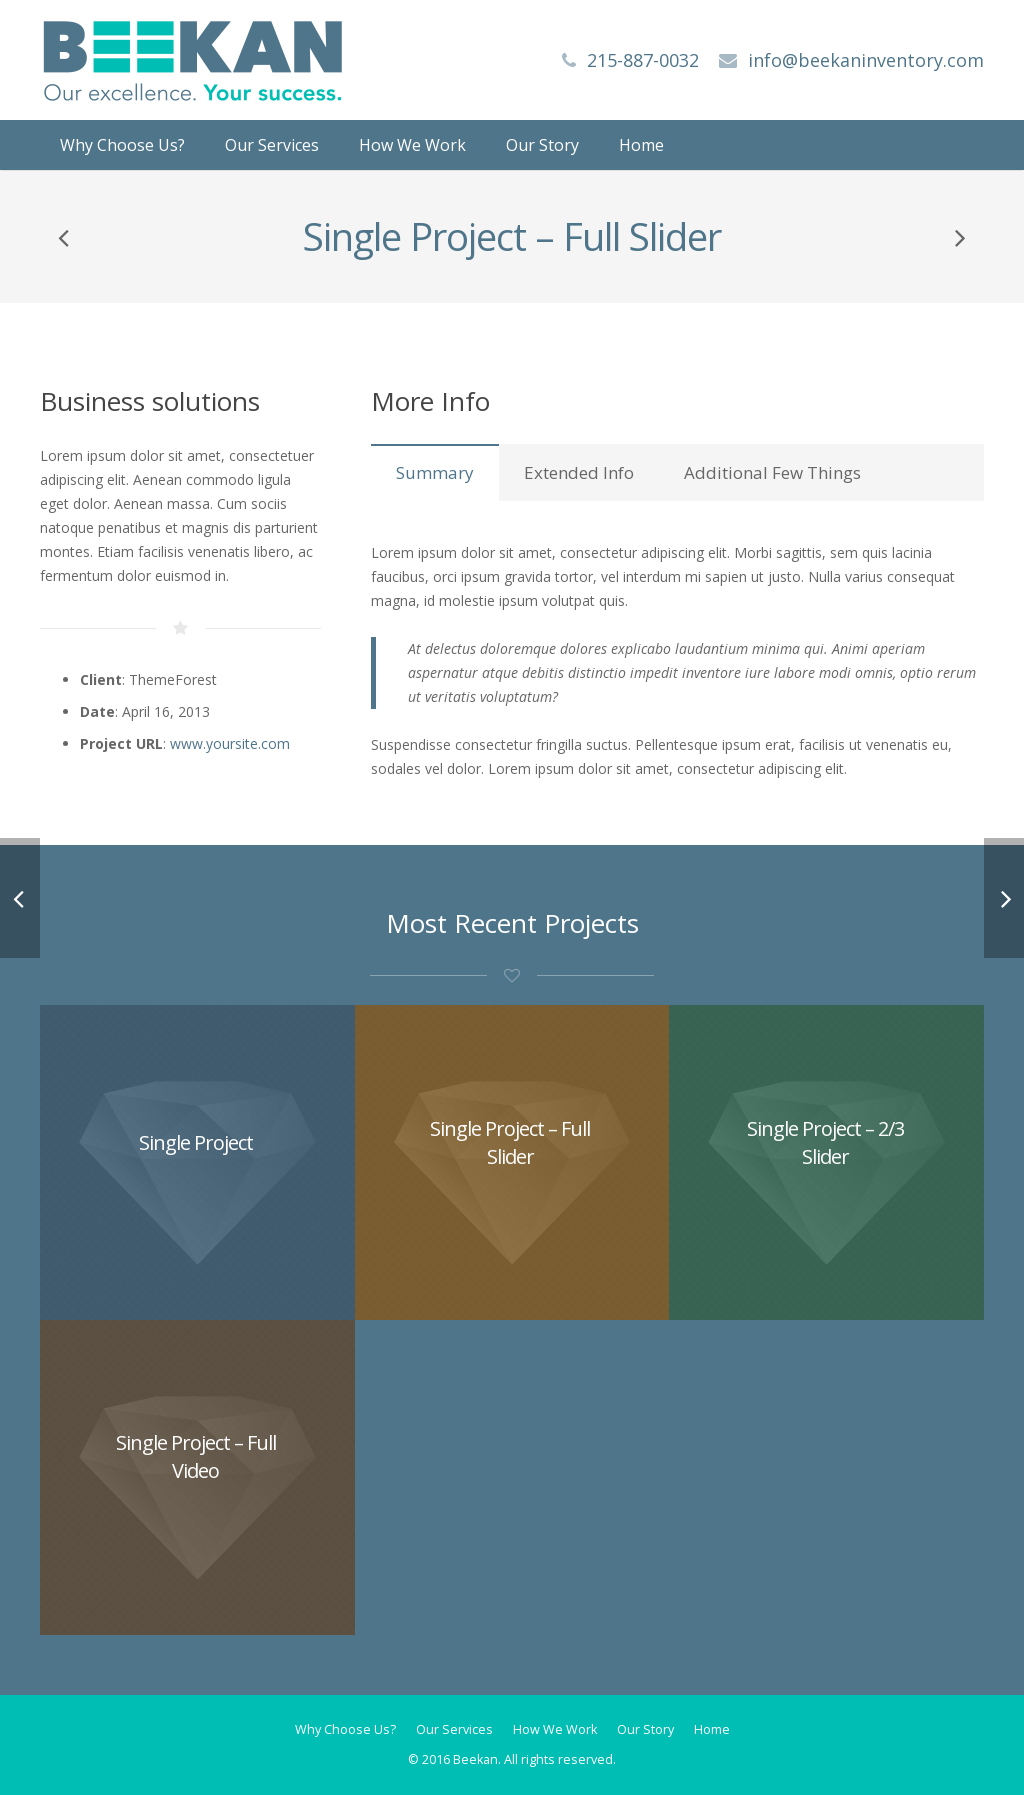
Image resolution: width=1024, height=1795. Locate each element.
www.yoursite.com (230, 743)
